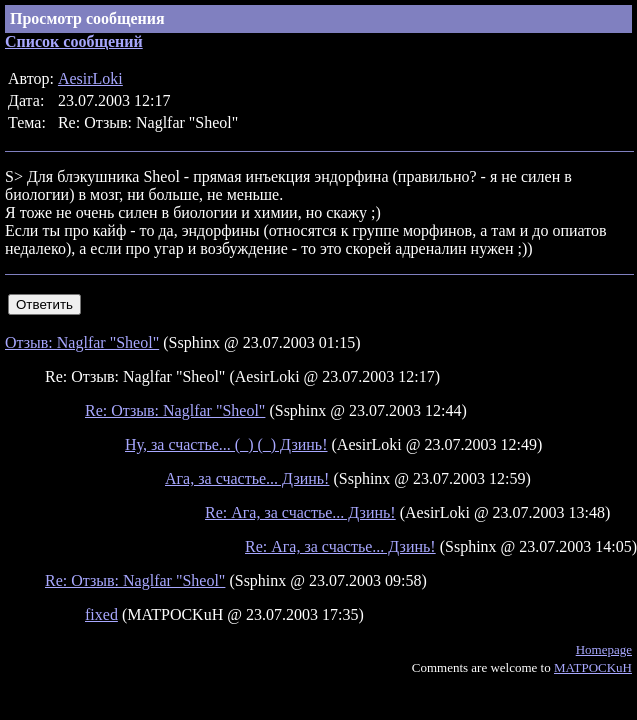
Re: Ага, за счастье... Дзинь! (300, 512)
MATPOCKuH (593, 667)
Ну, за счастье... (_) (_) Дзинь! (226, 444)
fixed (101, 614)
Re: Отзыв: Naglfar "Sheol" (175, 410)
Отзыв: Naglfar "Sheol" (82, 342)
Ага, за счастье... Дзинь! (247, 478)
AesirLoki (90, 78)
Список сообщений (74, 41)
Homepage (604, 649)
